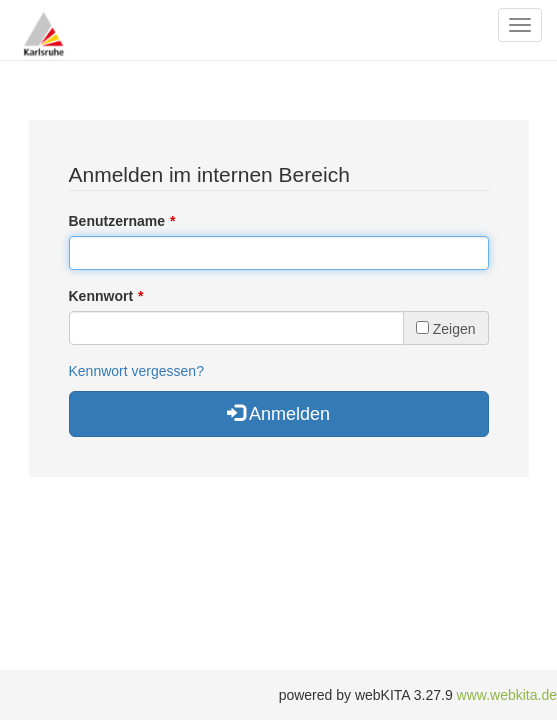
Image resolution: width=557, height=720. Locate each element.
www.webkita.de (507, 695)
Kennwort (101, 296)
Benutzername (117, 221)
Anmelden (278, 413)
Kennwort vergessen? (136, 371)
